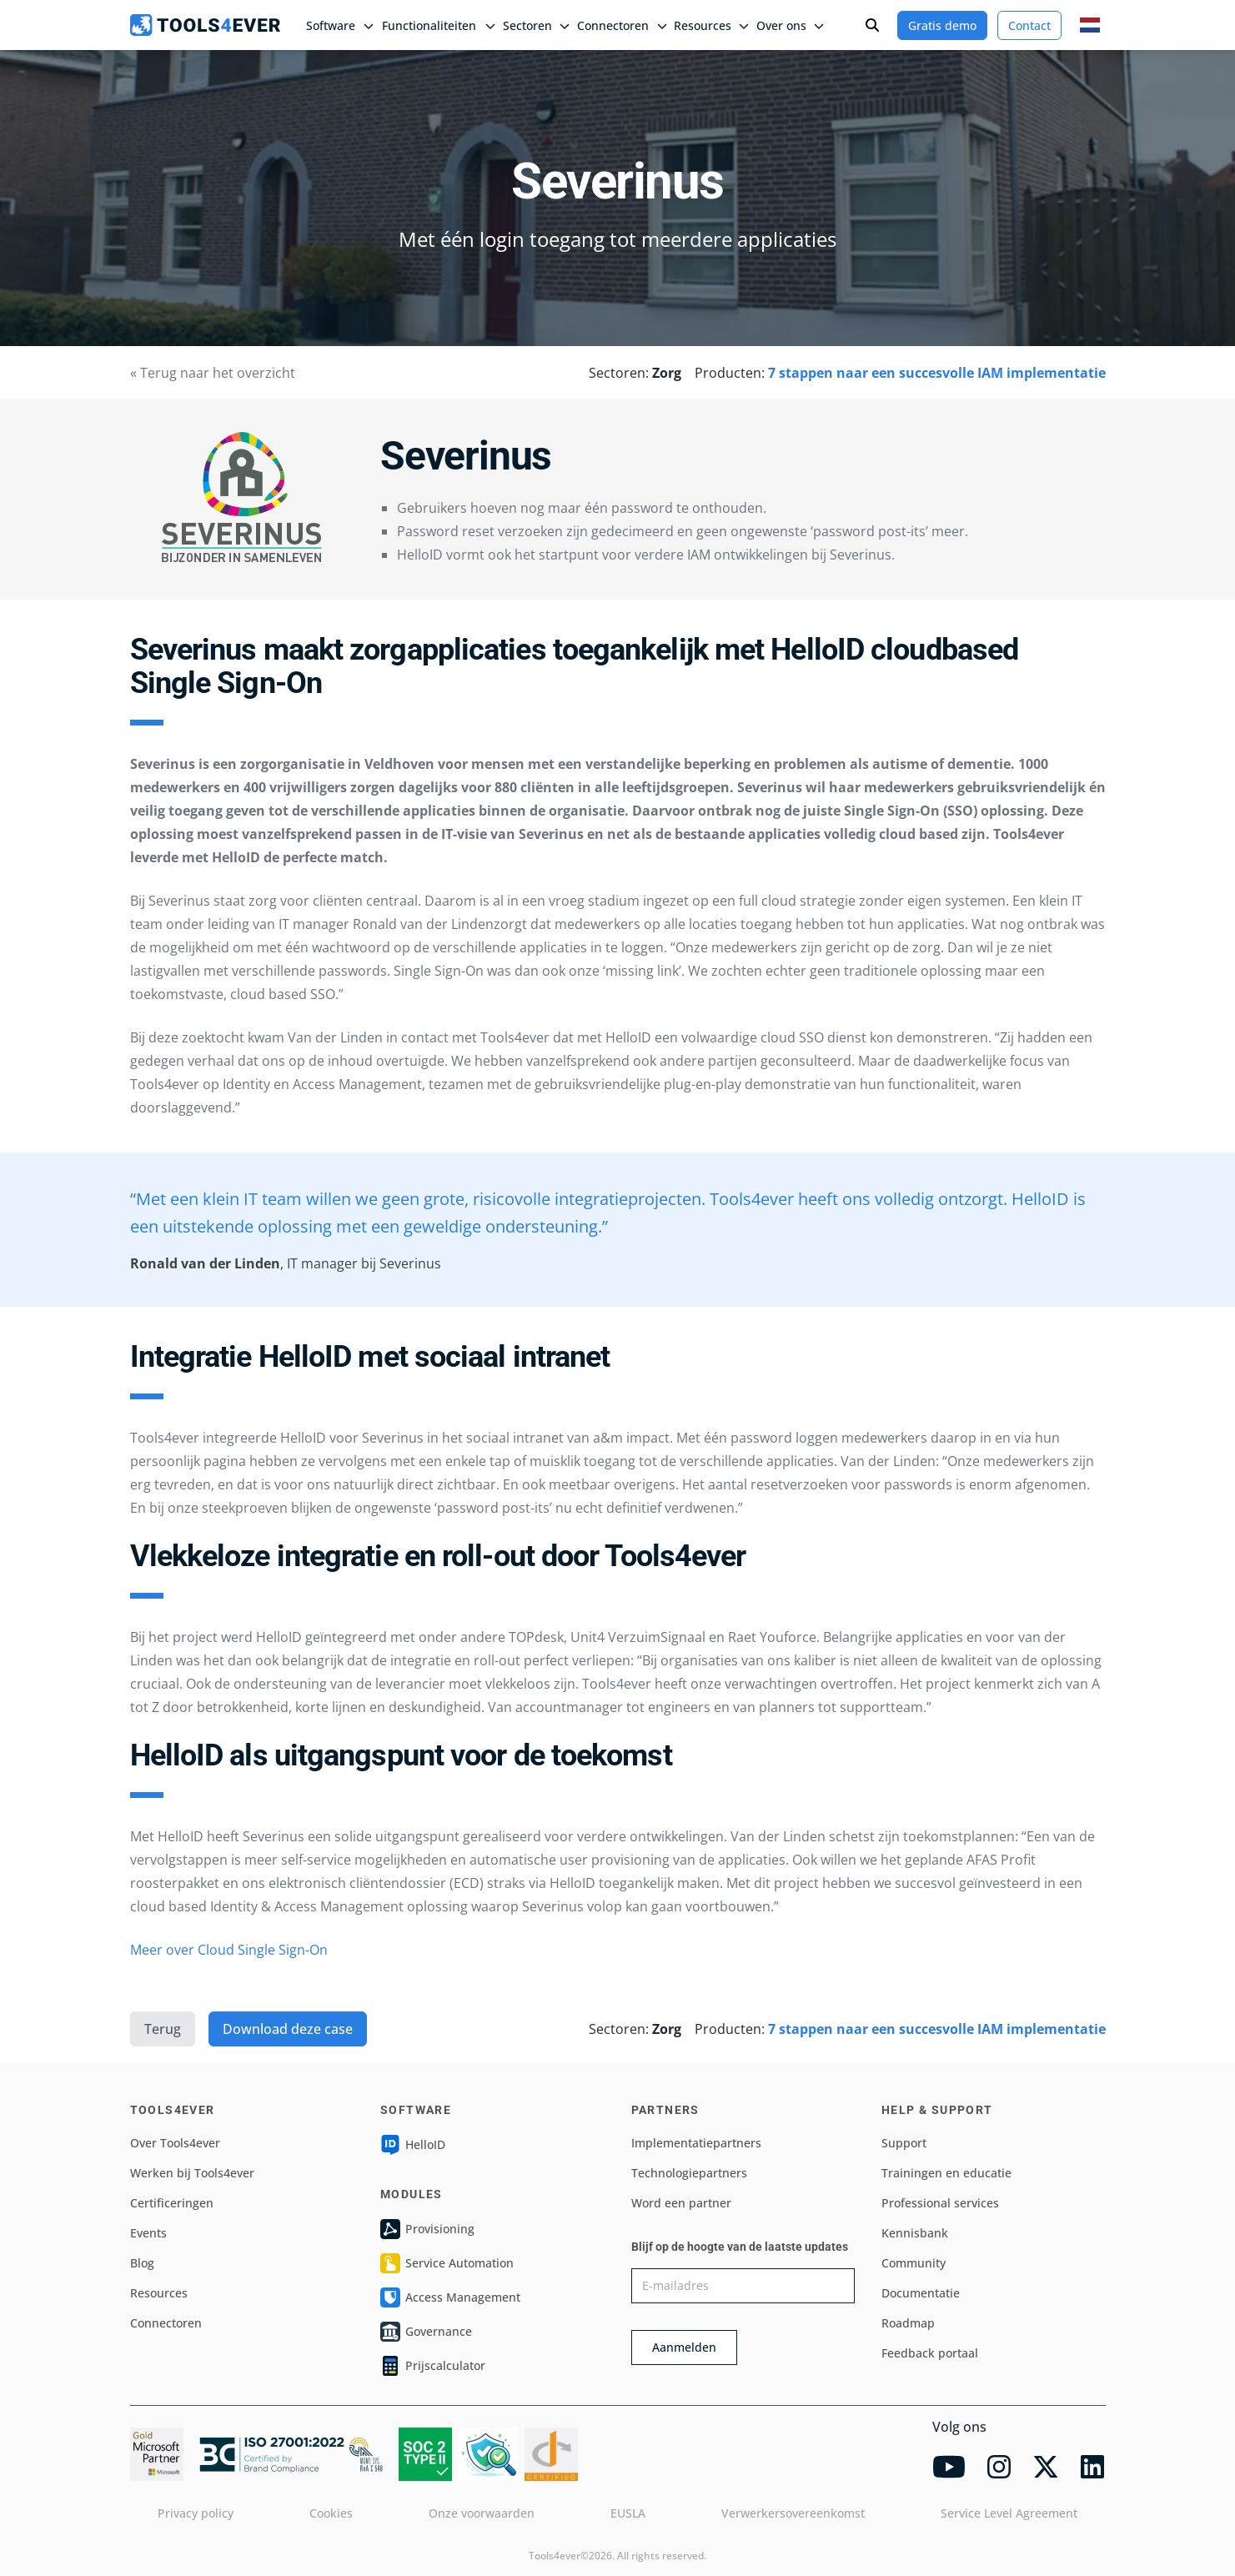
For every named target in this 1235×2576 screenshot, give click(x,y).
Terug (162, 2029)
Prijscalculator (432, 2366)
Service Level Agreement (1009, 2513)
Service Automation (447, 2263)
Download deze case (288, 2029)
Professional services (940, 2203)
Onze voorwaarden (482, 2513)
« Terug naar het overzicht (212, 373)
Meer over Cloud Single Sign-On (229, 1950)
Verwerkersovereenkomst (793, 2513)
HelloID (412, 2145)
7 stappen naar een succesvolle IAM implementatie (937, 373)
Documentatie (920, 2293)
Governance (426, 2332)
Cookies (331, 2513)
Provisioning (427, 2229)
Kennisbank (914, 2233)
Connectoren (166, 2323)
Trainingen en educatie (946, 2173)
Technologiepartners (689, 2173)
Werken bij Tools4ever (192, 2173)
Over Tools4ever (175, 2143)
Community (913, 2263)
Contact (1029, 25)
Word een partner (681, 2203)
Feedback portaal (929, 2353)
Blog (142, 2263)
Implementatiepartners (696, 2143)
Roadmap (908, 2323)
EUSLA (627, 2513)
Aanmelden (684, 2347)
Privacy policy (195, 2513)
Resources (159, 2293)
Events (148, 2233)
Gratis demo (942, 25)
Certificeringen (171, 2203)
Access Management (450, 2297)
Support (903, 2143)
